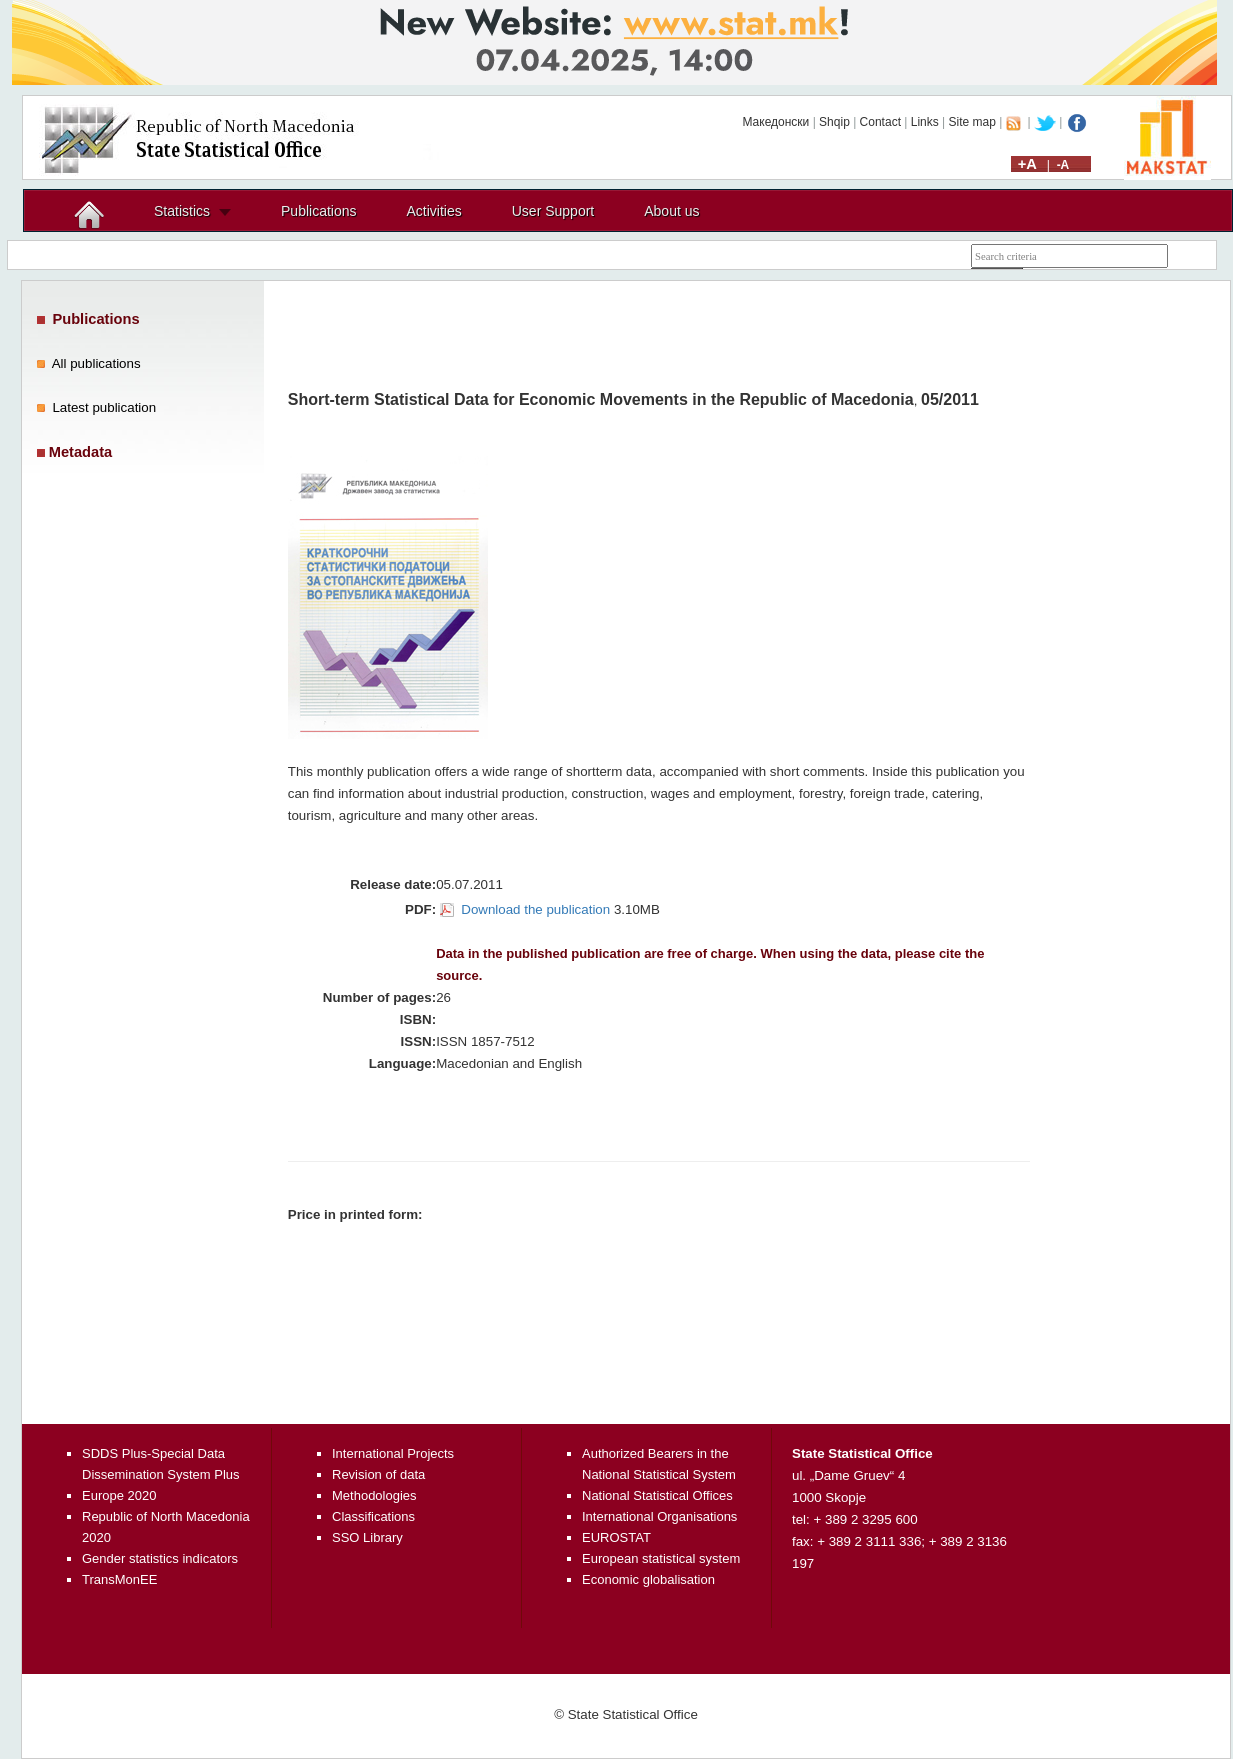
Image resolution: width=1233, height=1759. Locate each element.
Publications (319, 211)
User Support (553, 211)
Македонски (775, 122)
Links (925, 122)
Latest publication (104, 407)
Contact (880, 122)
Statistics (182, 211)
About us (671, 211)
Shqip (834, 122)
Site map (972, 122)
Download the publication (535, 909)
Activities (434, 211)
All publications (96, 363)
